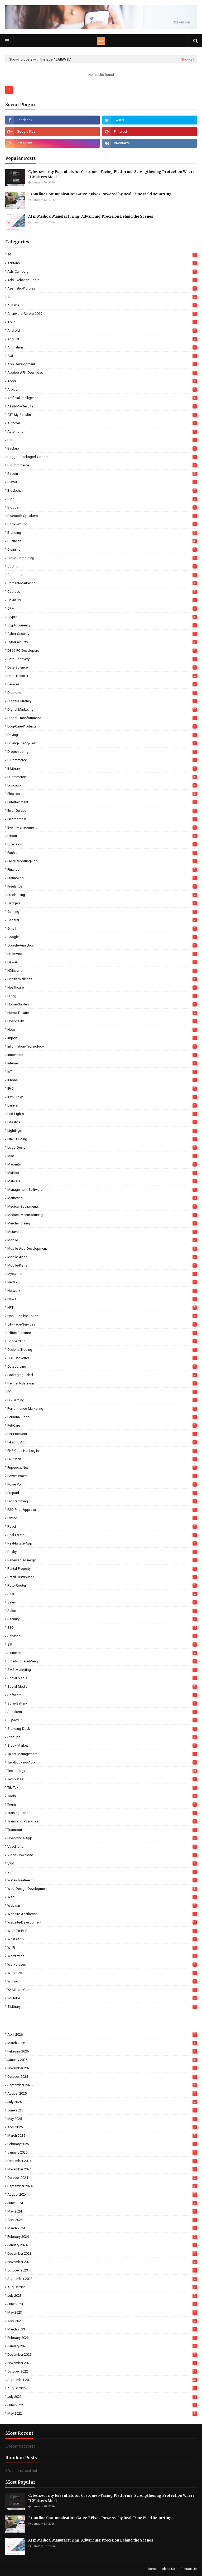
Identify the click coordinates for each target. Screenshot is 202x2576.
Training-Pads (102, 1813)
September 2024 (102, 2186)
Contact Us (188, 2569)
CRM (102, 608)
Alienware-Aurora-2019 (102, 314)
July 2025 (102, 2102)
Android (102, 330)
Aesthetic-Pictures (102, 288)
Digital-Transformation (102, 718)
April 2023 (102, 2321)
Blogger (102, 507)
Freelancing (102, 895)
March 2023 (102, 2329)
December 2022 (102, 2354)
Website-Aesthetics (102, 1914)
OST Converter (102, 1358)
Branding (102, 533)
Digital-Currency (102, 701)
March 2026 (102, 2043)
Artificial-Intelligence (102, 398)
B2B (102, 440)
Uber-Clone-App (102, 1838)
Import (102, 1038)
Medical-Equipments (102, 1206)
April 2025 (102, 2127)
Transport (102, 1830)
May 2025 (102, 2119)
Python (102, 1518)
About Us (168, 2569)
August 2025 (102, 2093)
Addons (102, 263)
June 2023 (102, 2304)
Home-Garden (102, 1004)
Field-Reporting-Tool (102, 861)
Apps (102, 381)
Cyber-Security (102, 634)
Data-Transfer (102, 676)
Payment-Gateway (102, 1383)
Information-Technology (102, 1046)
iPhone (102, 1080)
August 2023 (102, 2287)
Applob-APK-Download (102, 373)
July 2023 (102, 2296)
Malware (102, 1181)
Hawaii (102, 962)
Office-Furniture (102, 1333)
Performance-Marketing (102, 1409)
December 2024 (102, 2161)
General (102, 920)
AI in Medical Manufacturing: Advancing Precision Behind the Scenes (90, 216)
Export (102, 836)
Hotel (102, 1030)
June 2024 (102, 2203)
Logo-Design (102, 1147)
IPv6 (102, 1088)
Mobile (102, 1240)
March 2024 (102, 2228)
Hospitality (102, 1021)
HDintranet (102, 971)
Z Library (102, 2007)
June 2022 (102, 2405)
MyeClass (102, 1274)
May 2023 (102, 2312)
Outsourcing (102, 1366)
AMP (102, 322)
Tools (102, 1796)
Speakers (102, 1712)
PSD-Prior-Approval (102, 1510)
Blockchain (102, 490)
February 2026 (102, 2051)
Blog (102, 499)
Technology (102, 1771)
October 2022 (102, 2371)
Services (102, 1636)
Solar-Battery (102, 1703)
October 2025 (102, 2077)
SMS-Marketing (102, 1670)
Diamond (102, 693)
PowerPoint (102, 1484)
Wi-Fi (102, 1948)
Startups (102, 1737)
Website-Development (102, 1922)
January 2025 (102, 2152)
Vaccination (102, 1846)
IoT (102, 1072)
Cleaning (102, 549)
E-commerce (102, 760)
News (102, 1299)
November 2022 (102, 2363)
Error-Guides (102, 811)
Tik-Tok (102, 1788)
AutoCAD (102, 423)
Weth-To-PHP (102, 1931)
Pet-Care (102, 1425)
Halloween (102, 954)
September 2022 (102, 2380)
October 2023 (102, 2270)
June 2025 (102, 2110)
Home (152, 2569)
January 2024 (102, 2245)
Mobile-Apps (102, 1257)
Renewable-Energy (102, 1560)
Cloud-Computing (102, 558)
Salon (102, 1611)
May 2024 (102, 2211)
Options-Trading (102, 1350)
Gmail (102, 928)
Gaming (102, 912)
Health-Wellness (102, 979)
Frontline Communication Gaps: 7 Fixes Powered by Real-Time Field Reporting (100, 194)
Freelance (102, 886)
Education (102, 785)
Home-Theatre (102, 1013)
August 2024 (102, 2194)
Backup (102, 448)
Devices (102, 684)
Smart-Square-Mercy (102, 1661)
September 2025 (102, 2085)
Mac (102, 1156)
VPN (102, 1863)
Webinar (102, 1905)
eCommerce (102, 777)
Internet (102, 1063)
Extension (102, 844)
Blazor (102, 482)
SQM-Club (102, 1720)
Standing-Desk (102, 1729)
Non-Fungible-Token (102, 1316)
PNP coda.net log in (102, 1451)
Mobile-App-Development (102, 1248)
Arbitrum (102, 389)
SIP (102, 1644)
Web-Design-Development (102, 1889)
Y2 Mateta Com (102, 1990)
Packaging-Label (102, 1375)
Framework (102, 878)
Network (102, 1291)
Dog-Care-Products (102, 726)
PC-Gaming (102, 1400)
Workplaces (102, 1964)
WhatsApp (102, 1939)
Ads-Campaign (102, 271)
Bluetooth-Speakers (102, 516)
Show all (187, 59)
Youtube (102, 1998)
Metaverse (102, 1232)
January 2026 (102, 2060)
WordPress (102, 1956)
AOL (102, 356)
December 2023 (102, 2253)
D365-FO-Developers (102, 650)
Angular (102, 339)
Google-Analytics (102, 945)
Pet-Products (102, 1434)
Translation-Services (102, 1821)
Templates (102, 1779)
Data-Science (102, 667)
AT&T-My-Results (102, 406)
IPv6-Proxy (102, 1097)
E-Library (102, 768)
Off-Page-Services (102, 1324)
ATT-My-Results (102, 415)
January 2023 (102, 2346)
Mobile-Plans (102, 1265)
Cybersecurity (102, 642)
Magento (102, 1164)
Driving (102, 735)
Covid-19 (102, 600)
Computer (102, 575)
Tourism (102, 1804)
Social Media (102, 1678)
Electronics (102, 794)
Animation (102, 347)
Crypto (102, 617)
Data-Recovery (102, 659)
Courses (102, 592)
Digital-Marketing (102, 709)
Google (102, 937)
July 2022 (102, 2397)
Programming (102, 1501)
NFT (102, 1307)
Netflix (102, 1282)
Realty (102, 1552)
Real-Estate (102, 1535)
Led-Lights (102, 1114)
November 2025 (102, 2068)
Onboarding (102, 1341)
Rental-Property (102, 1569)
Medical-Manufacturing (102, 1215)
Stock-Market (102, 1745)
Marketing (102, 1198)
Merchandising (102, 1223)
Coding (102, 566)
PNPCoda (102, 1459)
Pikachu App (102, 1442)
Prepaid (102, 1493)
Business (102, 541)
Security (102, 1619)
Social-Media (102, 1686)
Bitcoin (102, 474)
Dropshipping (102, 752)
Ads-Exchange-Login (102, 280)
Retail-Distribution (102, 1577)
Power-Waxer (102, 1476)
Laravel (102, 1105)
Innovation (102, 1055)
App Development (102, 364)
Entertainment (102, 802)
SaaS (102, 1594)
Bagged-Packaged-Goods (102, 457)
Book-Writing (102, 524)
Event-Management (102, 827)
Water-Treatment (102, 1880)
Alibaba (102, 305)
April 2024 (102, 2220)
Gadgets (102, 903)
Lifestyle (102, 1122)
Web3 (102, 1897)
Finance (102, 869)
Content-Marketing (102, 583)
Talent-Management (102, 1754)
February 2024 (102, 2237)
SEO (102, 1628)
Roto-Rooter (102, 1585)
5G (102, 255)
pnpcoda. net (102, 1467)
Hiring (102, 996)
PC (102, 1392)
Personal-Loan (102, 1417)
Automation (102, 432)
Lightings (102, 1131)
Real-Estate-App (102, 1543)
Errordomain (102, 819)
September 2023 (102, 2279)
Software (102, 1695)
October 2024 (102, 2178)
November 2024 (102, 2169)
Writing (102, 1981)
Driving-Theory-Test (102, 743)
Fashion (102, 853)
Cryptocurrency (102, 625)
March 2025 (102, 2135)
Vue (102, 1872)
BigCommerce (102, 465)
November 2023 (102, 2262)
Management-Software (102, 1190)
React (102, 1526)
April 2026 (102, 2034)
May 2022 (102, 2413)
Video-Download (102, 1855)
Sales (102, 1602)
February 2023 (102, 2338)
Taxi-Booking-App (102, 1762)
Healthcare (102, 987)
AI (102, 297)
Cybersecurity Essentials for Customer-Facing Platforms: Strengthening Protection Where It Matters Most (111, 174)
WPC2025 (102, 1973)
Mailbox (102, 1173)
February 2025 (102, 2144)
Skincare (102, 1653)
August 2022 (102, 2388)
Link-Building (102, 1139)
